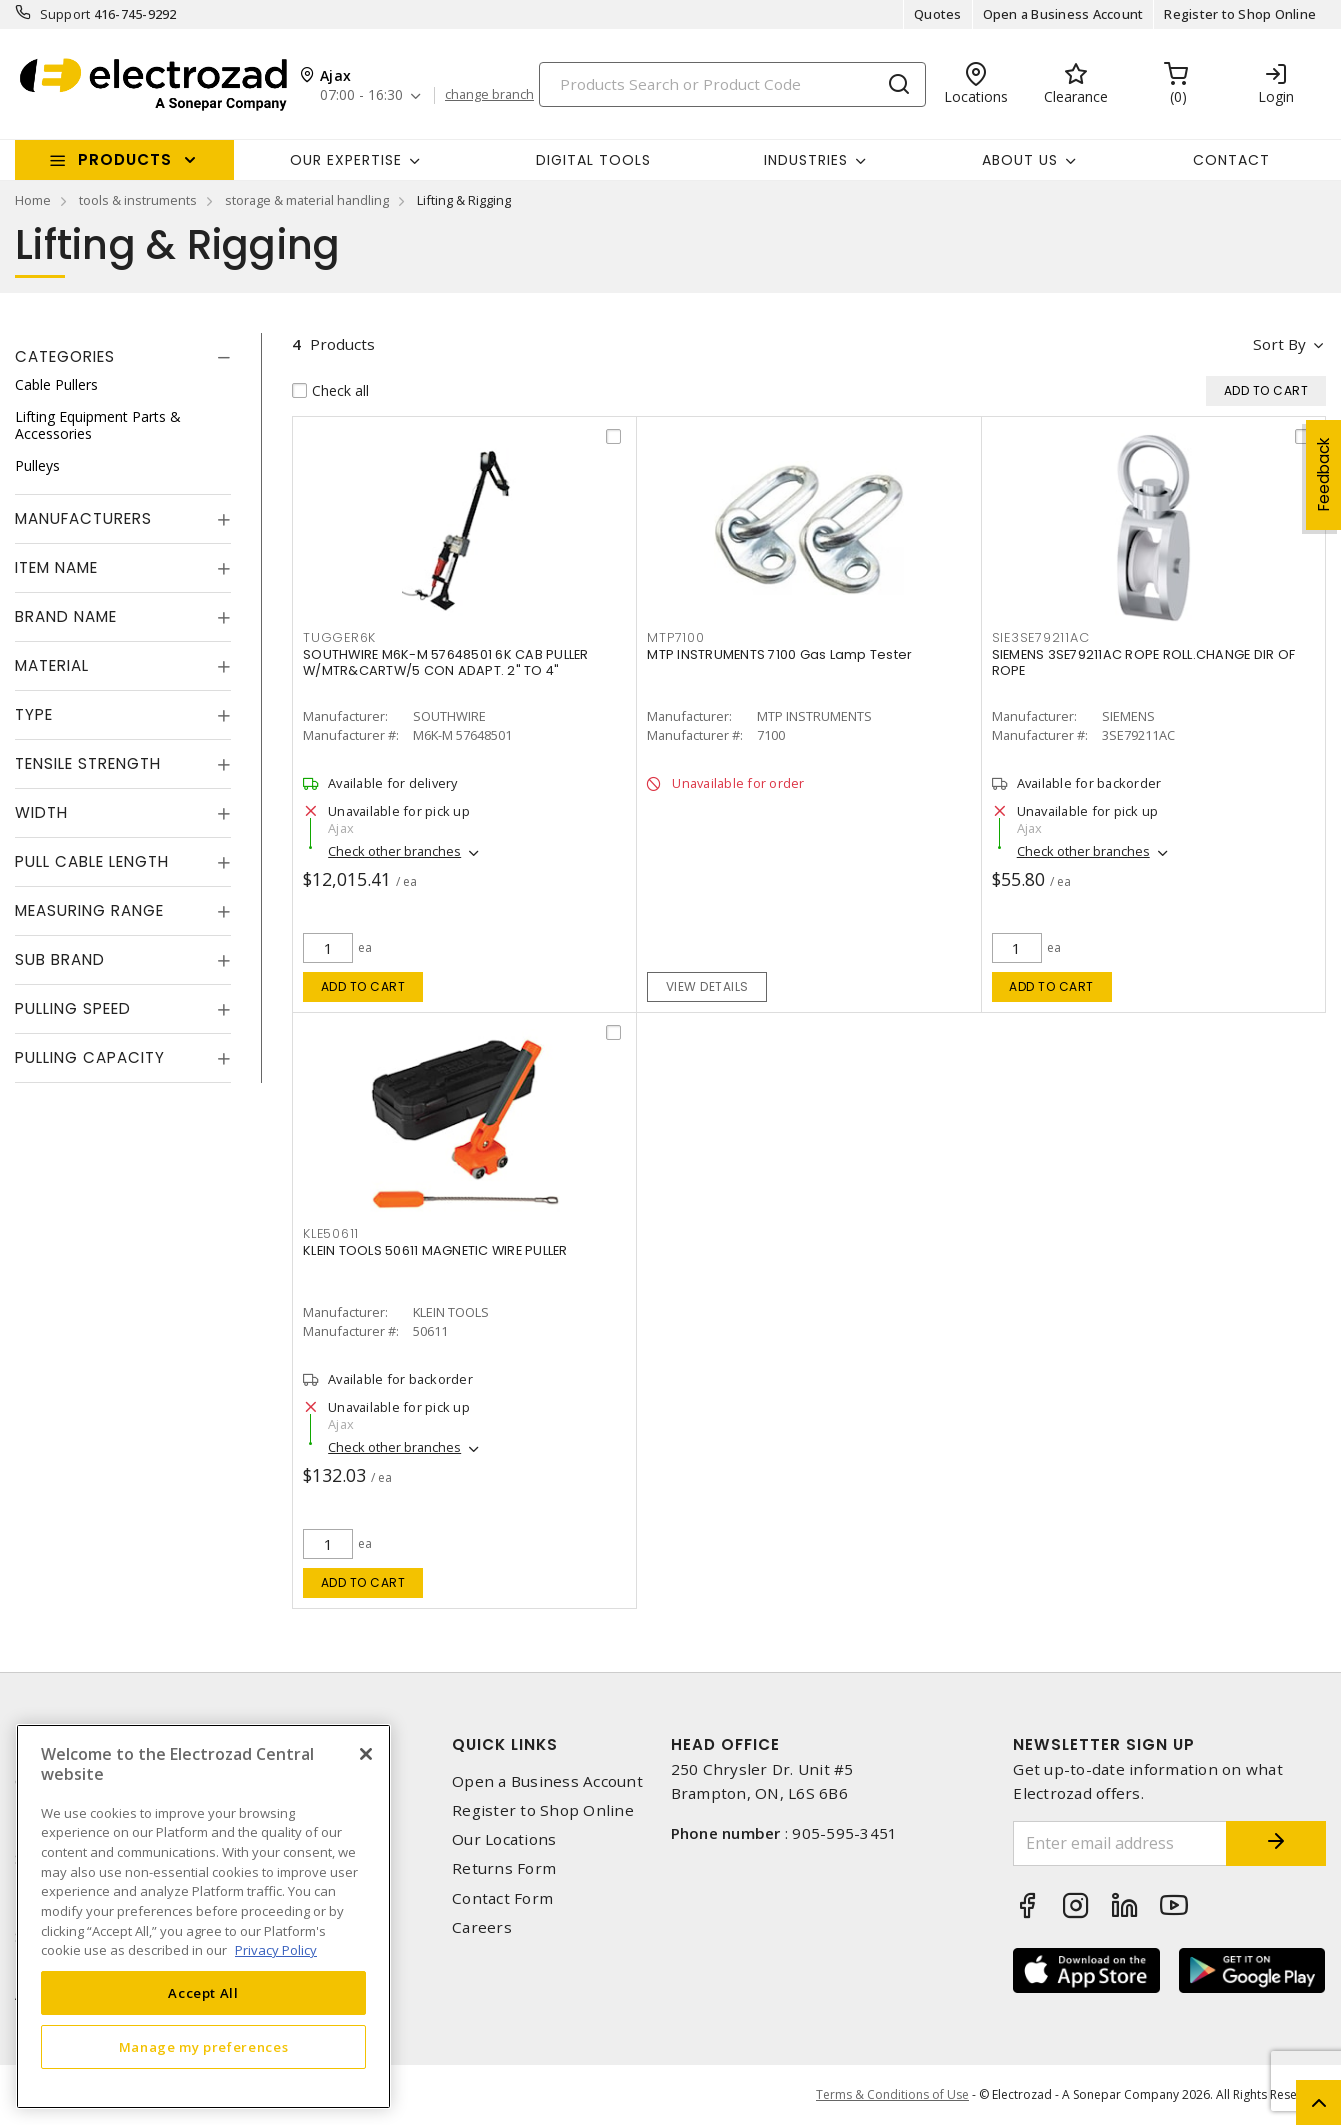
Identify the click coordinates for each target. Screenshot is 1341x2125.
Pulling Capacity (90, 1057)
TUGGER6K (339, 637)
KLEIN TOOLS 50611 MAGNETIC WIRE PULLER (435, 1250)
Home (33, 200)
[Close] (366, 1754)
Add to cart (363, 986)
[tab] (123, 357)
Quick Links (505, 1744)
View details (707, 986)
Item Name (56, 567)
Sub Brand (60, 959)
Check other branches (394, 851)
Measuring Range (89, 910)
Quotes (938, 14)
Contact (1231, 160)
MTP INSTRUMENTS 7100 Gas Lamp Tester (779, 654)
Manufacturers (83, 518)
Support (65, 14)
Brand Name (66, 616)
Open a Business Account (1063, 14)
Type (34, 714)
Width (41, 812)
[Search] (732, 84)
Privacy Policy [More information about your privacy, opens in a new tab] (276, 1950)
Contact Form (502, 1898)
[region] (203, 1916)
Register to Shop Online (1240, 14)
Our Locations (504, 1839)
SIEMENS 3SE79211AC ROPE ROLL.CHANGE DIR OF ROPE (1144, 662)
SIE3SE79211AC (1041, 637)
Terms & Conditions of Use (892, 2094)
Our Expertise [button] (346, 160)
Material (52, 665)
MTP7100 (675, 637)
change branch (489, 95)
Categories (65, 356)
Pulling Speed (73, 1008)
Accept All (203, 1993)
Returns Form (504, 1868)
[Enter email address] (1120, 1843)
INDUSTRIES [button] (806, 160)
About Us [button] (1020, 160)
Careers (482, 1927)
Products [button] (125, 159)
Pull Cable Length (92, 861)
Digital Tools (593, 160)
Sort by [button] (1279, 344)
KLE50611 (331, 1233)
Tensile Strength (88, 763)
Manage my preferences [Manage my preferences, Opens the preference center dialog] (204, 2047)
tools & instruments (138, 200)
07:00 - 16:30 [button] (361, 95)
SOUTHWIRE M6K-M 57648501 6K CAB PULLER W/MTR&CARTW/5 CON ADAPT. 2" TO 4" (446, 662)
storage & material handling (307, 200)
